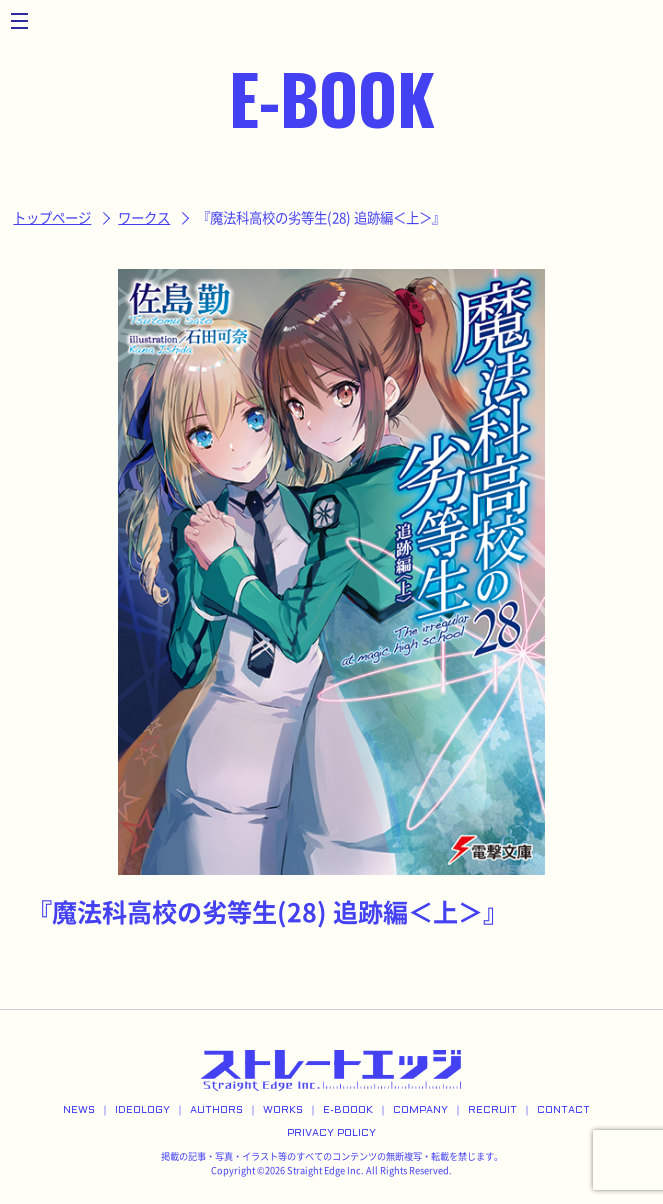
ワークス (144, 218)
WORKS (283, 1110)
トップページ (52, 218)
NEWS (79, 1110)
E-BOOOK (348, 1110)
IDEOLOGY (142, 1110)
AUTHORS (216, 1110)
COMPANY (420, 1110)
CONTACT (563, 1110)
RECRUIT (492, 1110)
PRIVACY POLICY (331, 1133)
